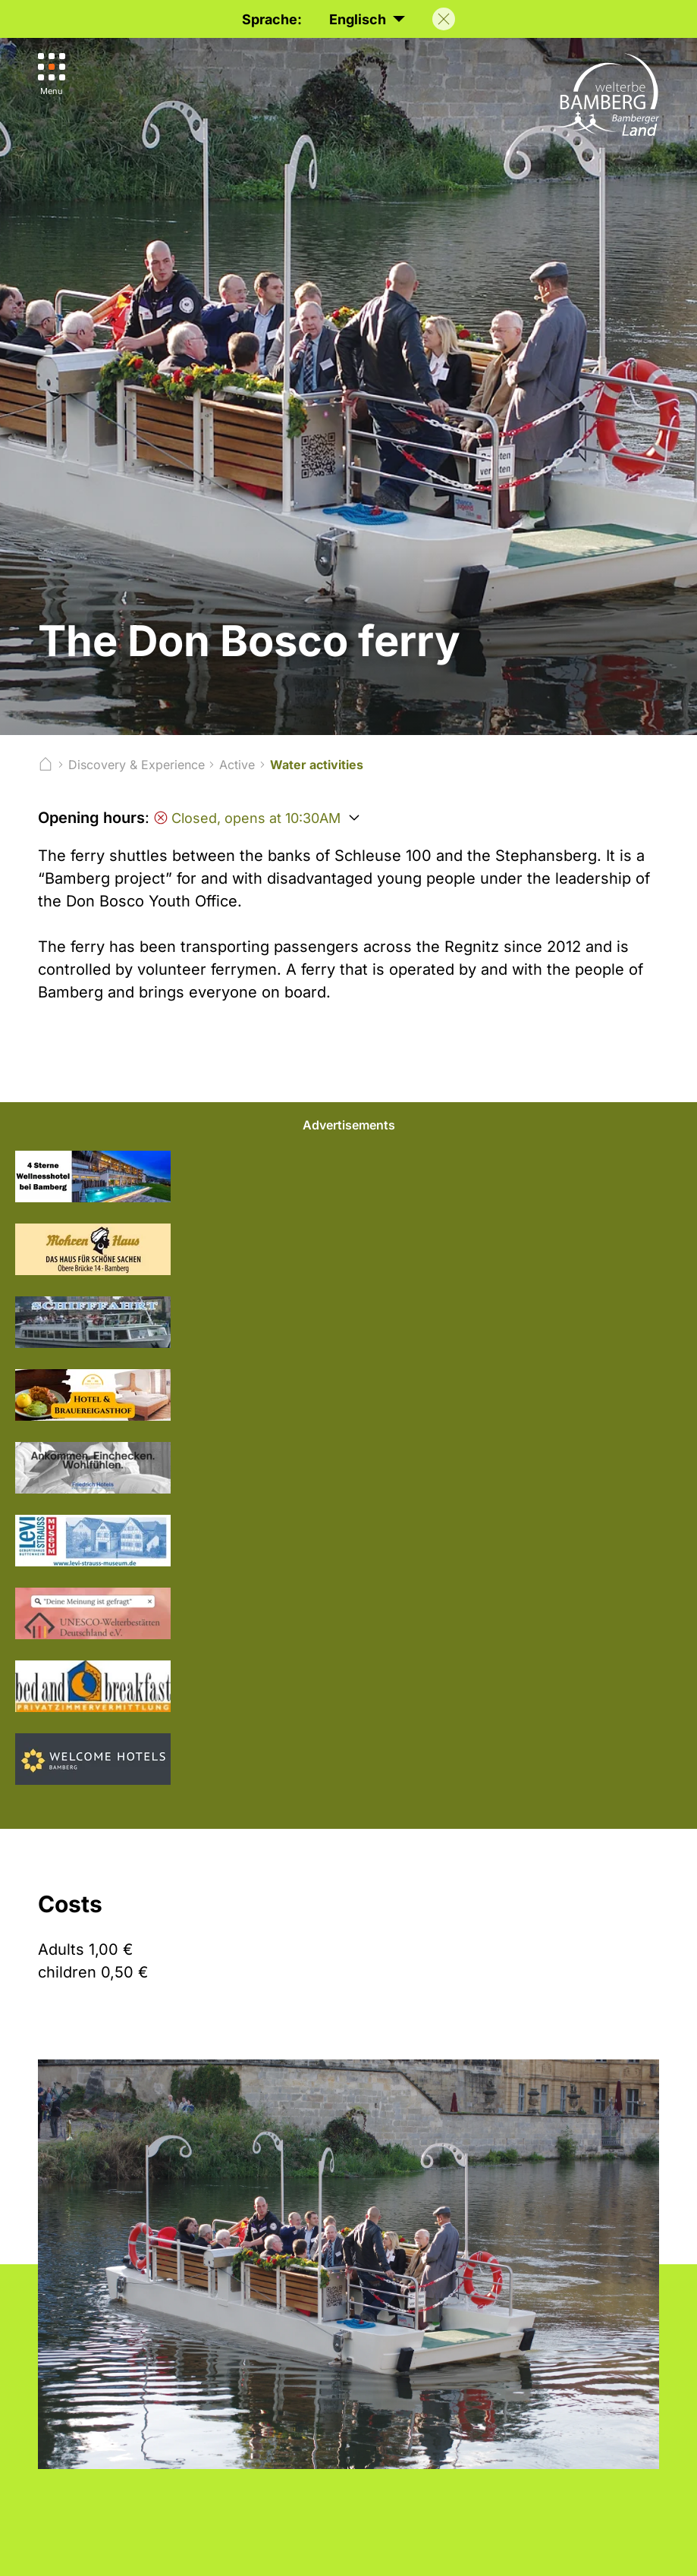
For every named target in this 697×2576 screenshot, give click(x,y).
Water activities (316, 764)
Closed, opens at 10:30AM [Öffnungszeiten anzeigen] (247, 818)
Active (237, 764)
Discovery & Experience (136, 764)
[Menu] (51, 74)
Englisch (367, 20)
